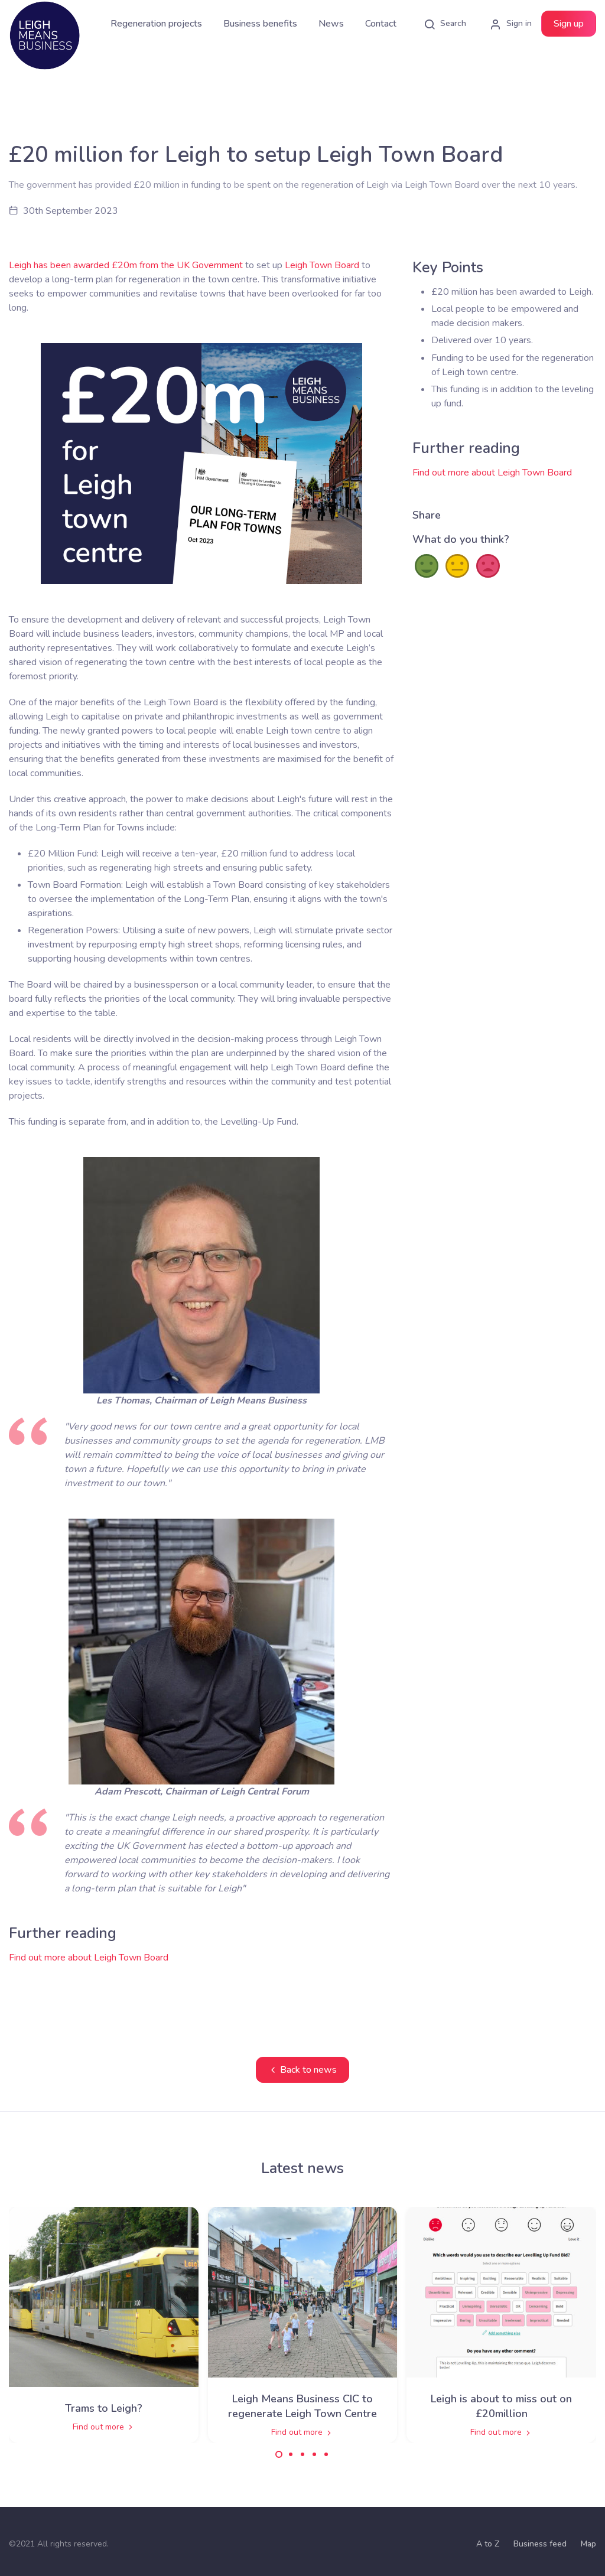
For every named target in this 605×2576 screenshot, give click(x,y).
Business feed (540, 2543)
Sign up (569, 23)
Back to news (302, 2069)
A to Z (487, 2543)
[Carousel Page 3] (302, 2454)
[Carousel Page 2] (290, 2454)
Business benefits (260, 23)
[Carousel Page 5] (326, 2454)
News (331, 23)
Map (588, 2543)
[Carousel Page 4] (314, 2454)
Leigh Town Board (322, 265)
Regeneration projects (156, 23)
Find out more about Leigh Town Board (88, 1957)
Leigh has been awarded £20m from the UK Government (126, 265)
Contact (380, 23)
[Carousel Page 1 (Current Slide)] (278, 2454)
